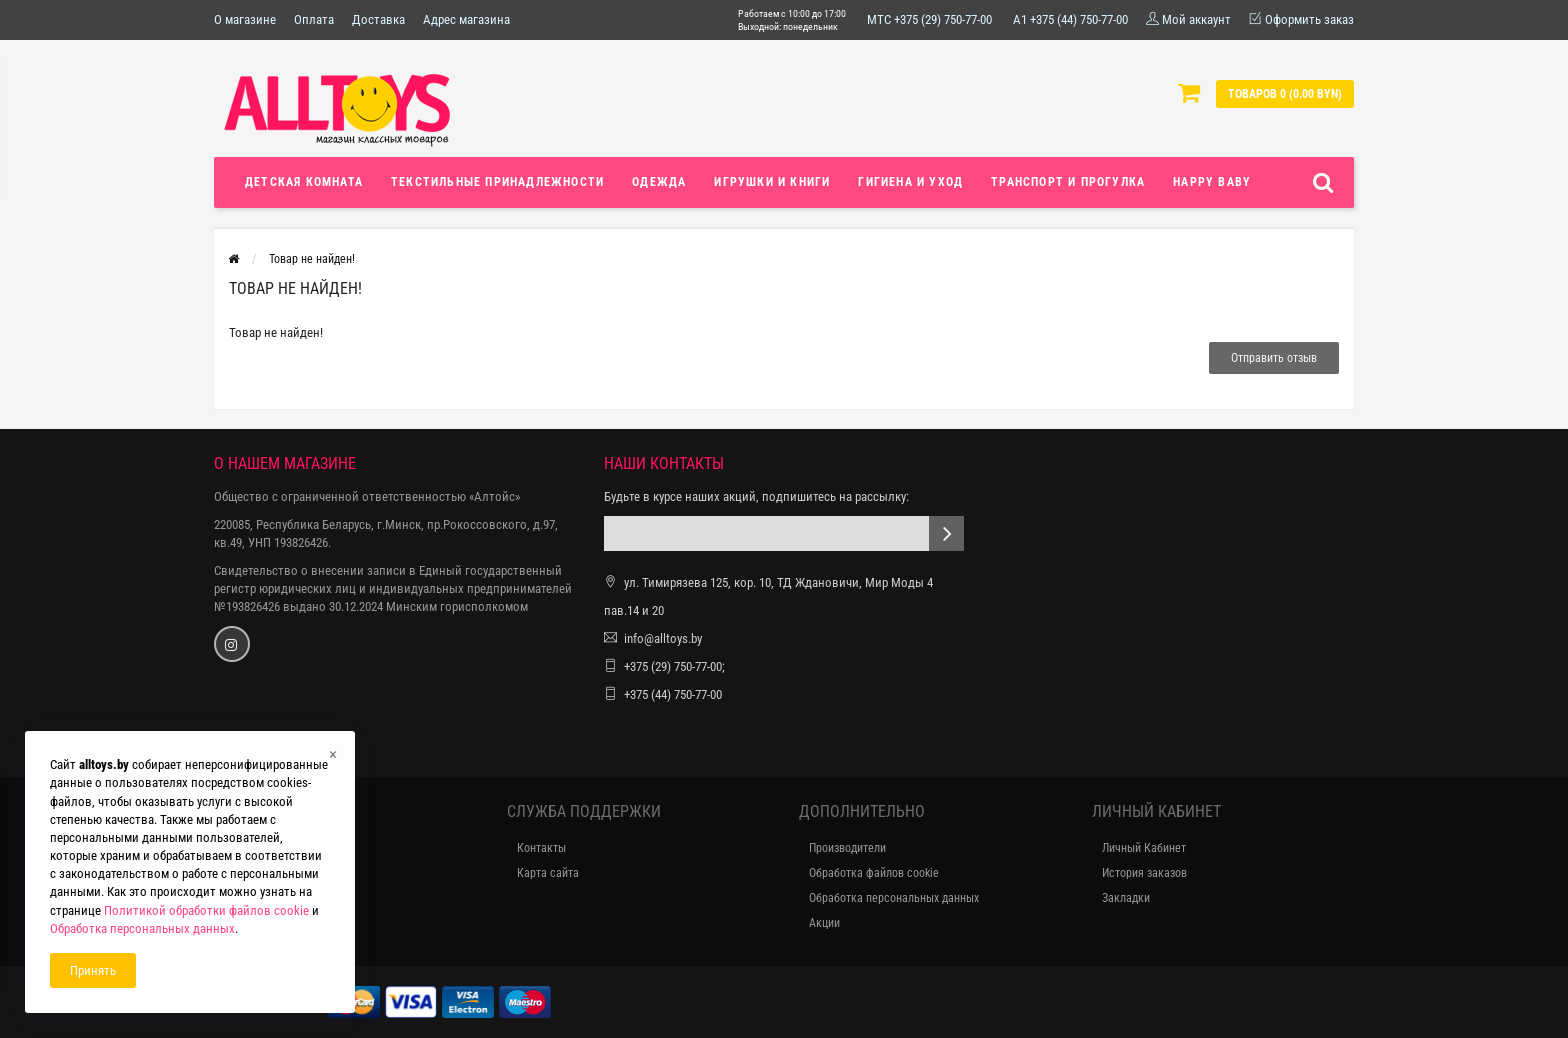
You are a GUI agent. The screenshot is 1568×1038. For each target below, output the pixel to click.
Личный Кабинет (1144, 848)
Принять (93, 970)
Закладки (1126, 898)
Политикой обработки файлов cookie (206, 910)
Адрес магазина (466, 19)
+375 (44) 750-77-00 (673, 694)
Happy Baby (1212, 182)
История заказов (1144, 873)
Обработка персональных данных (894, 898)
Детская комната (304, 182)
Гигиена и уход (910, 182)
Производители (847, 848)
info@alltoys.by (663, 638)
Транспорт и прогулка (1068, 182)
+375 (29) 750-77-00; (674, 666)
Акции (824, 923)
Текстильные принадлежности (497, 182)
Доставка (378, 19)
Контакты (541, 848)
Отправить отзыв (1274, 358)
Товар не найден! (312, 259)
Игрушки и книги (772, 182)
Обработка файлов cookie (874, 873)
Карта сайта (548, 873)
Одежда (659, 182)
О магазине (245, 19)
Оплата (314, 19)
